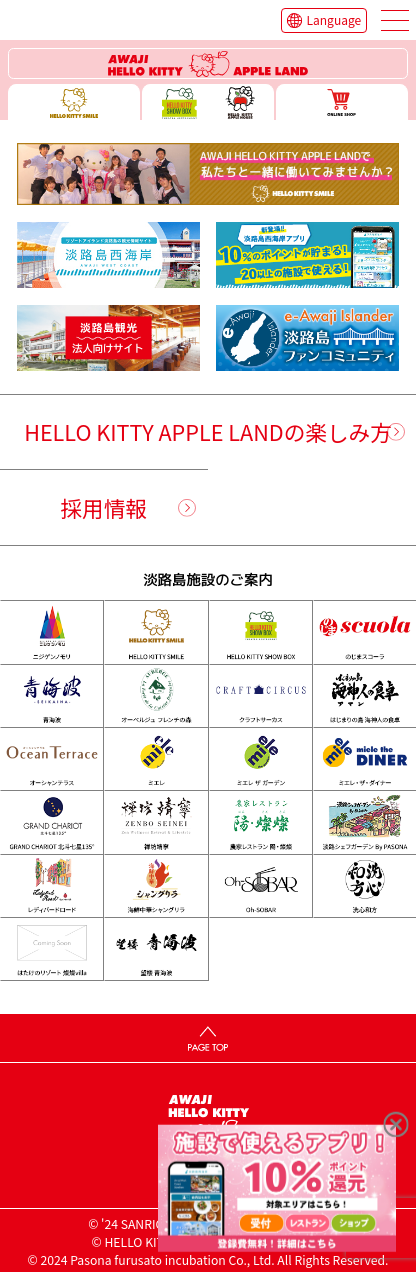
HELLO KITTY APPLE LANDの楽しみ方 (208, 431)
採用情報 (103, 507)
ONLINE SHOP (342, 102)
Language (334, 19)
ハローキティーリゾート (207, 63)
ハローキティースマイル (74, 102)
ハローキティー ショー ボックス (208, 102)
